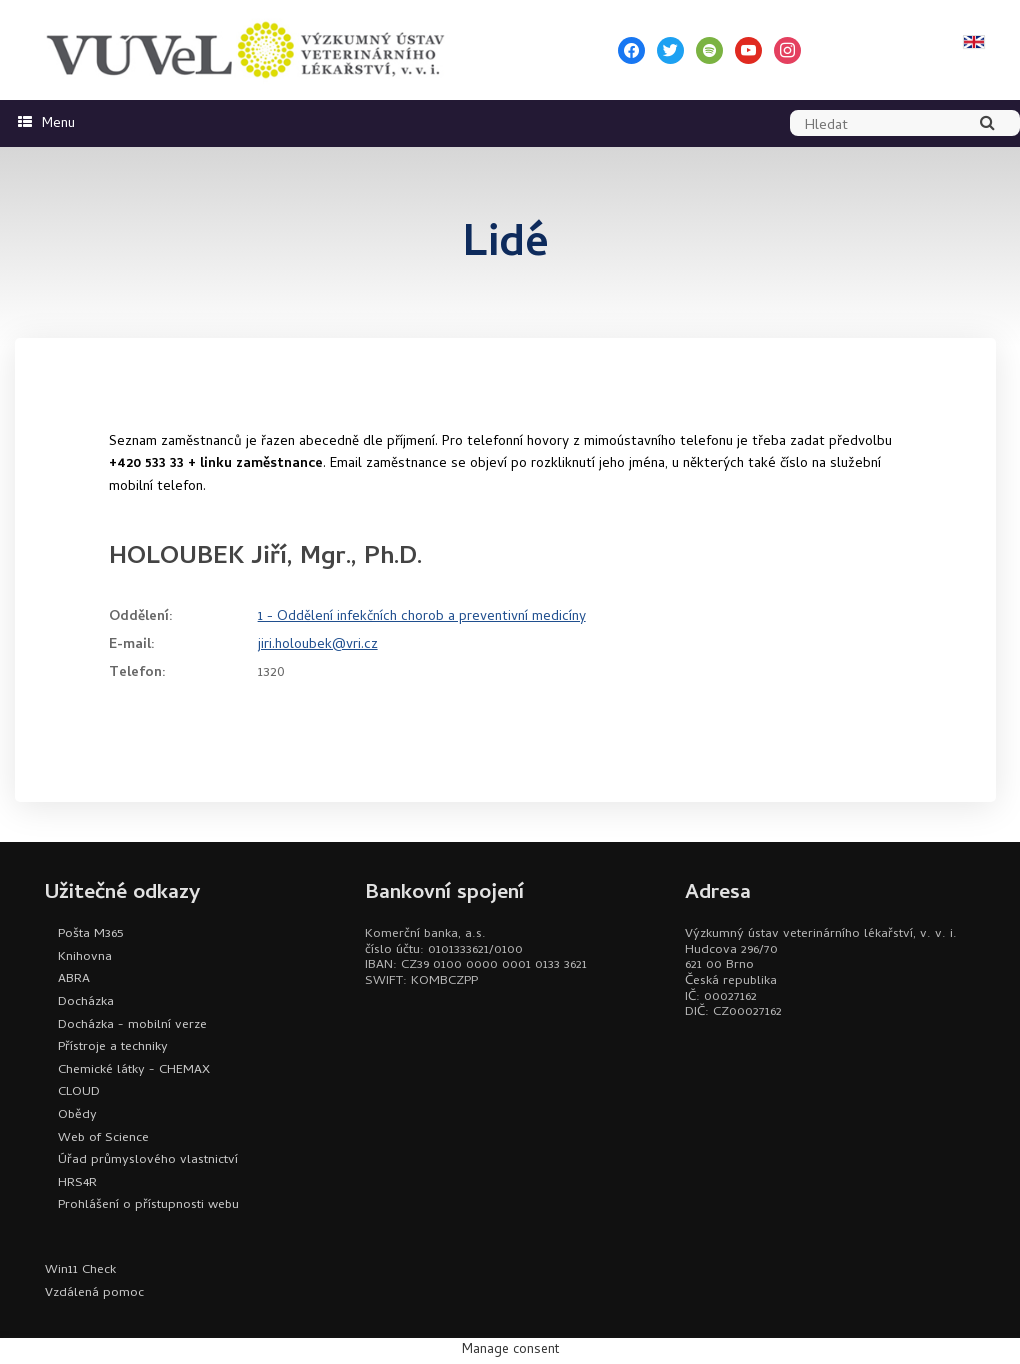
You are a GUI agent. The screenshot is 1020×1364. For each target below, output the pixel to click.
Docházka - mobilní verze (132, 1025)
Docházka (86, 1002)
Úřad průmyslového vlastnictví (148, 1160)
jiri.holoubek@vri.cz (318, 645)
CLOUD (79, 1092)
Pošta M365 (90, 934)
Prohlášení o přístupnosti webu (148, 1205)
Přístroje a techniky (113, 1047)
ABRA (74, 979)
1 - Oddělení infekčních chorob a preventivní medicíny (422, 617)
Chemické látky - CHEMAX (134, 1070)
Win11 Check (80, 1270)
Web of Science (103, 1138)
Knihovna (85, 957)
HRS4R (77, 1183)
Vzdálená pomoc (94, 1293)
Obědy (77, 1115)
